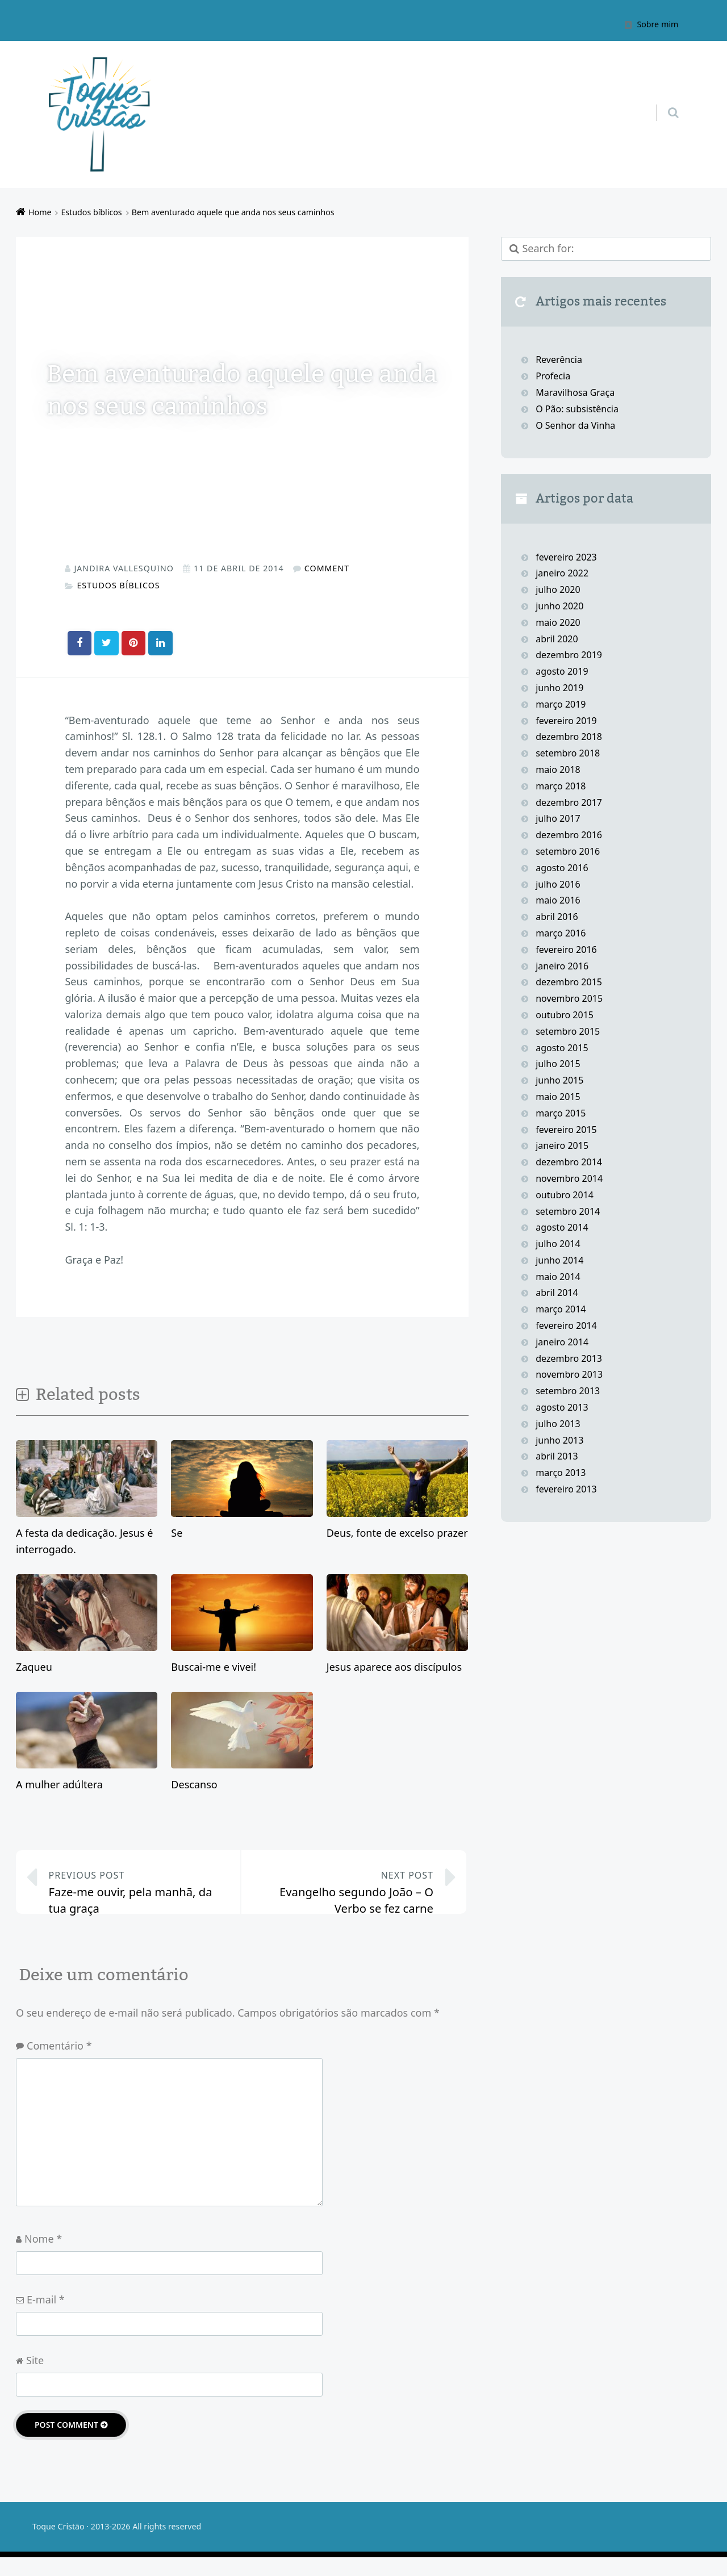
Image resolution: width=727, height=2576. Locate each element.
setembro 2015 (568, 1031)
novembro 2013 (569, 1374)
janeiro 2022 (562, 573)
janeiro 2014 (562, 1342)
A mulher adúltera (59, 1784)
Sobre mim (657, 24)
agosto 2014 (562, 1227)
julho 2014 (558, 1243)
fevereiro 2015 (566, 1129)
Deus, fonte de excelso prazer (397, 1532)
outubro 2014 (565, 1195)
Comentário (59, 2064)
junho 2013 (559, 1440)
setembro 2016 (568, 851)
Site (35, 2379)
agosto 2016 (562, 868)
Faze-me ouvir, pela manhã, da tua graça (136, 1891)
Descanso (194, 1784)
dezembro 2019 (569, 655)
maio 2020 (558, 622)
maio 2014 (558, 1276)
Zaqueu (34, 1666)
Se (176, 1532)
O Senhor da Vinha (575, 425)
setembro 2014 (568, 1211)
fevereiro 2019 (566, 720)
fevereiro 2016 (566, 949)
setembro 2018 (568, 753)
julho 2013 (558, 1423)
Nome (43, 2257)
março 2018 (561, 786)
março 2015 (561, 1113)
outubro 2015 (565, 1015)
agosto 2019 (562, 671)
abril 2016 (557, 916)
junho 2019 (559, 687)
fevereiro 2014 (566, 1325)
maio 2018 (558, 769)
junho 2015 (559, 1080)
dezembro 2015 (569, 982)
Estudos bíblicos (118, 585)
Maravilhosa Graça (575, 392)
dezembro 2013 (569, 1358)
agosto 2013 (562, 1407)
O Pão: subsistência (577, 409)
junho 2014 (559, 1260)
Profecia (554, 376)
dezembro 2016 (569, 835)
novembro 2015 (569, 998)
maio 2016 (558, 900)
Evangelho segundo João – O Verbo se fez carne (345, 1891)
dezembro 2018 (569, 736)
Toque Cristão (59, 2545)
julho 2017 (558, 818)
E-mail (46, 2318)
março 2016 (561, 933)
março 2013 (561, 1472)
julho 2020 (558, 589)
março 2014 (561, 1309)
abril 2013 (557, 1456)
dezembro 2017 (569, 802)
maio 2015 (558, 1096)
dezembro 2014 (569, 1162)
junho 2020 (559, 606)
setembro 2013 (568, 1391)
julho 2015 (558, 1063)
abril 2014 (557, 1292)
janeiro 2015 (562, 1145)
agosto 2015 (562, 1048)
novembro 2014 (569, 1178)
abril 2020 (557, 639)
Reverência (559, 359)
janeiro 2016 (562, 966)
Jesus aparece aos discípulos (394, 1666)
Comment (326, 568)
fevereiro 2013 (566, 1489)
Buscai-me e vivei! (213, 1666)
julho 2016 (558, 884)
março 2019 (561, 704)
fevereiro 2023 (566, 557)
